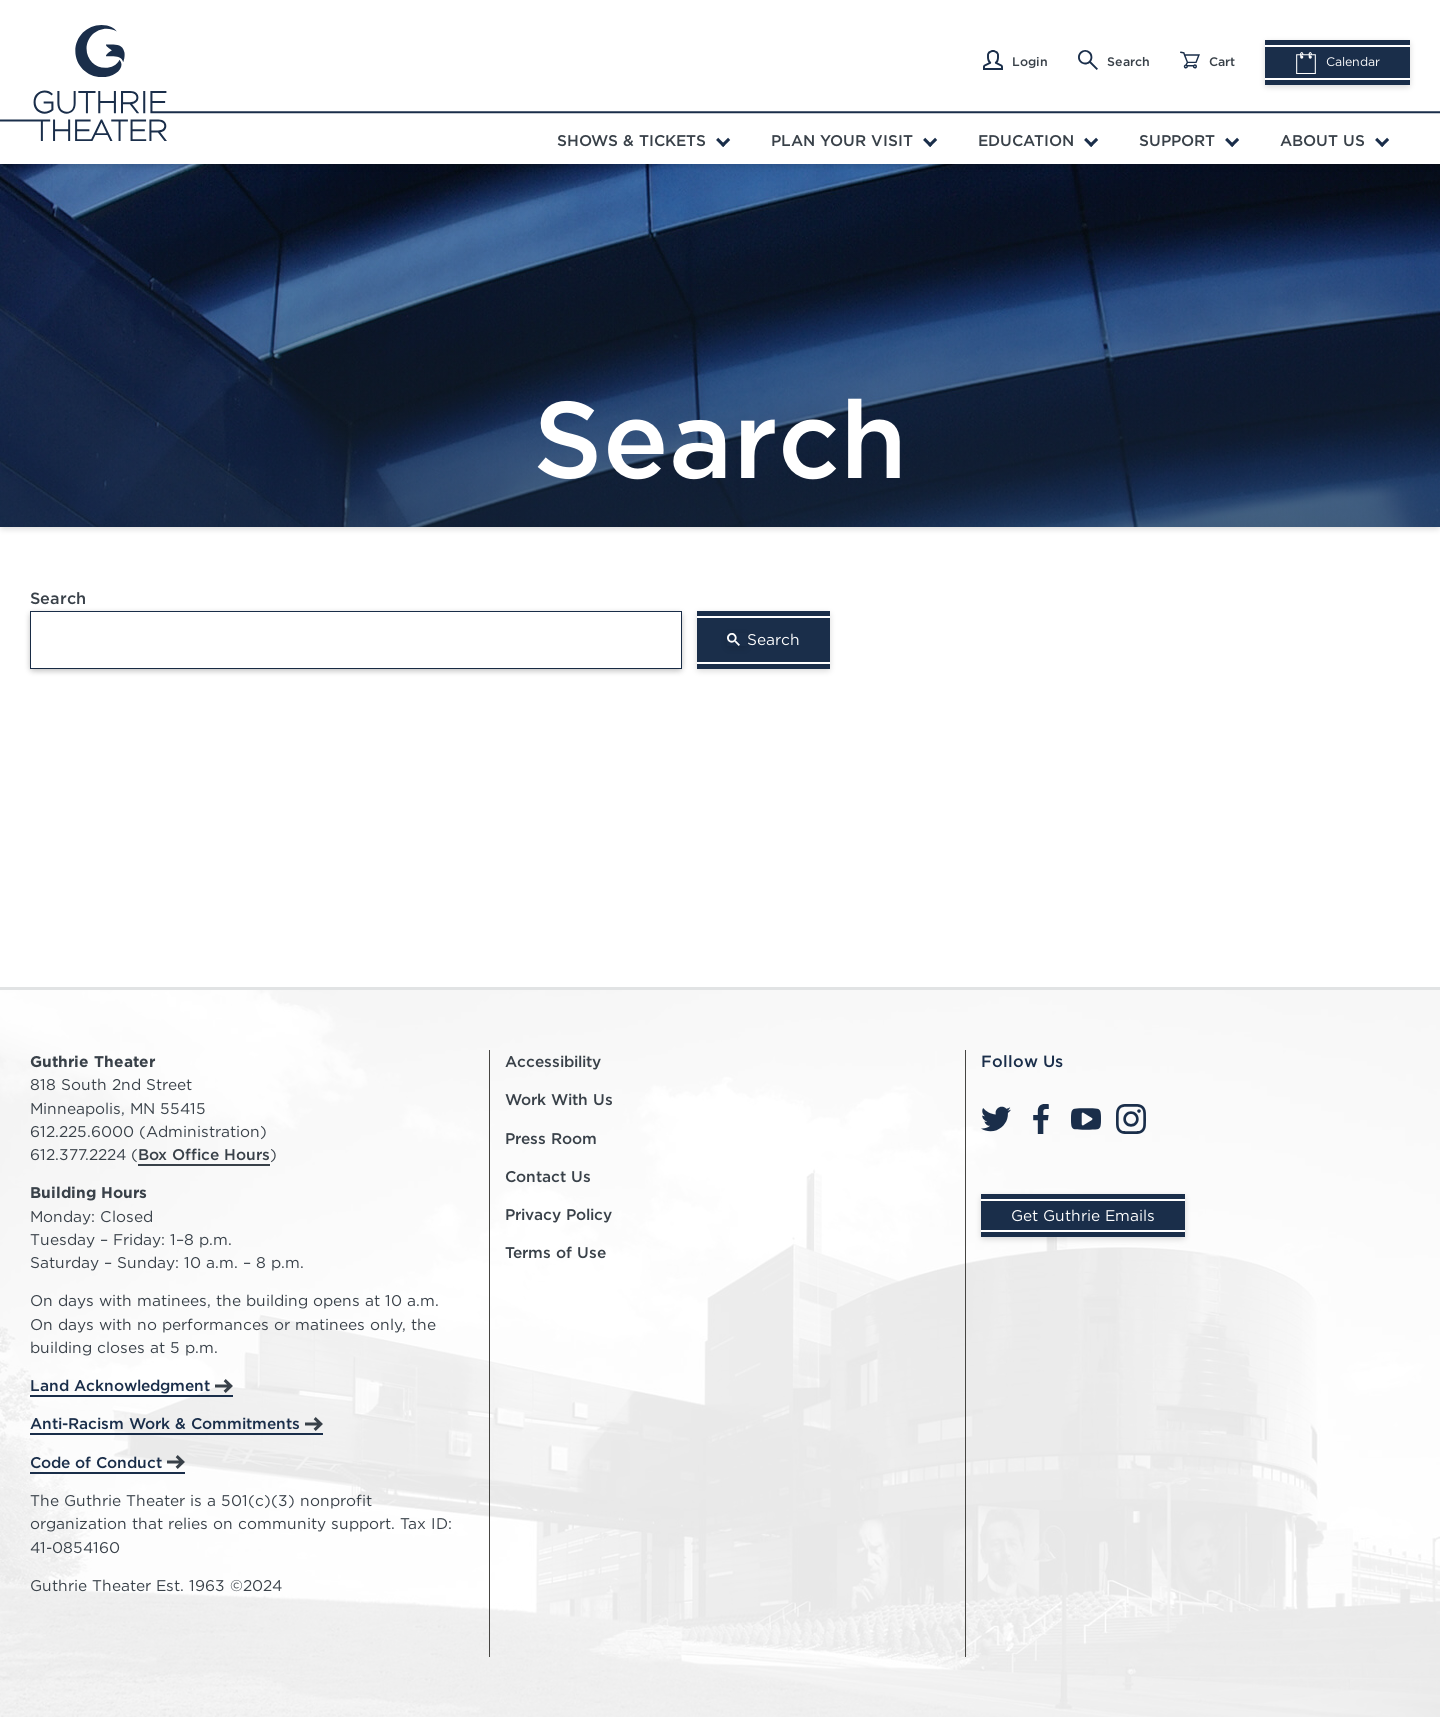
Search (1114, 60)
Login (1015, 60)
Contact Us (548, 1176)
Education (1026, 140)
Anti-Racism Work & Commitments (165, 1423)
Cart (1207, 60)
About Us (1322, 140)
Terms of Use (555, 1252)
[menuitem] (646, 139)
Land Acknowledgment (120, 1385)
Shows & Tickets (631, 140)
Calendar (1337, 63)
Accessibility (553, 1061)
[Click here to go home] (98, 82)
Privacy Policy (558, 1214)
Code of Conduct (96, 1462)
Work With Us (559, 1099)
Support (1177, 140)
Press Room (551, 1138)
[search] (356, 640)
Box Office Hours (204, 1154)
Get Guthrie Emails (1083, 1215)
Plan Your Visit (842, 140)
